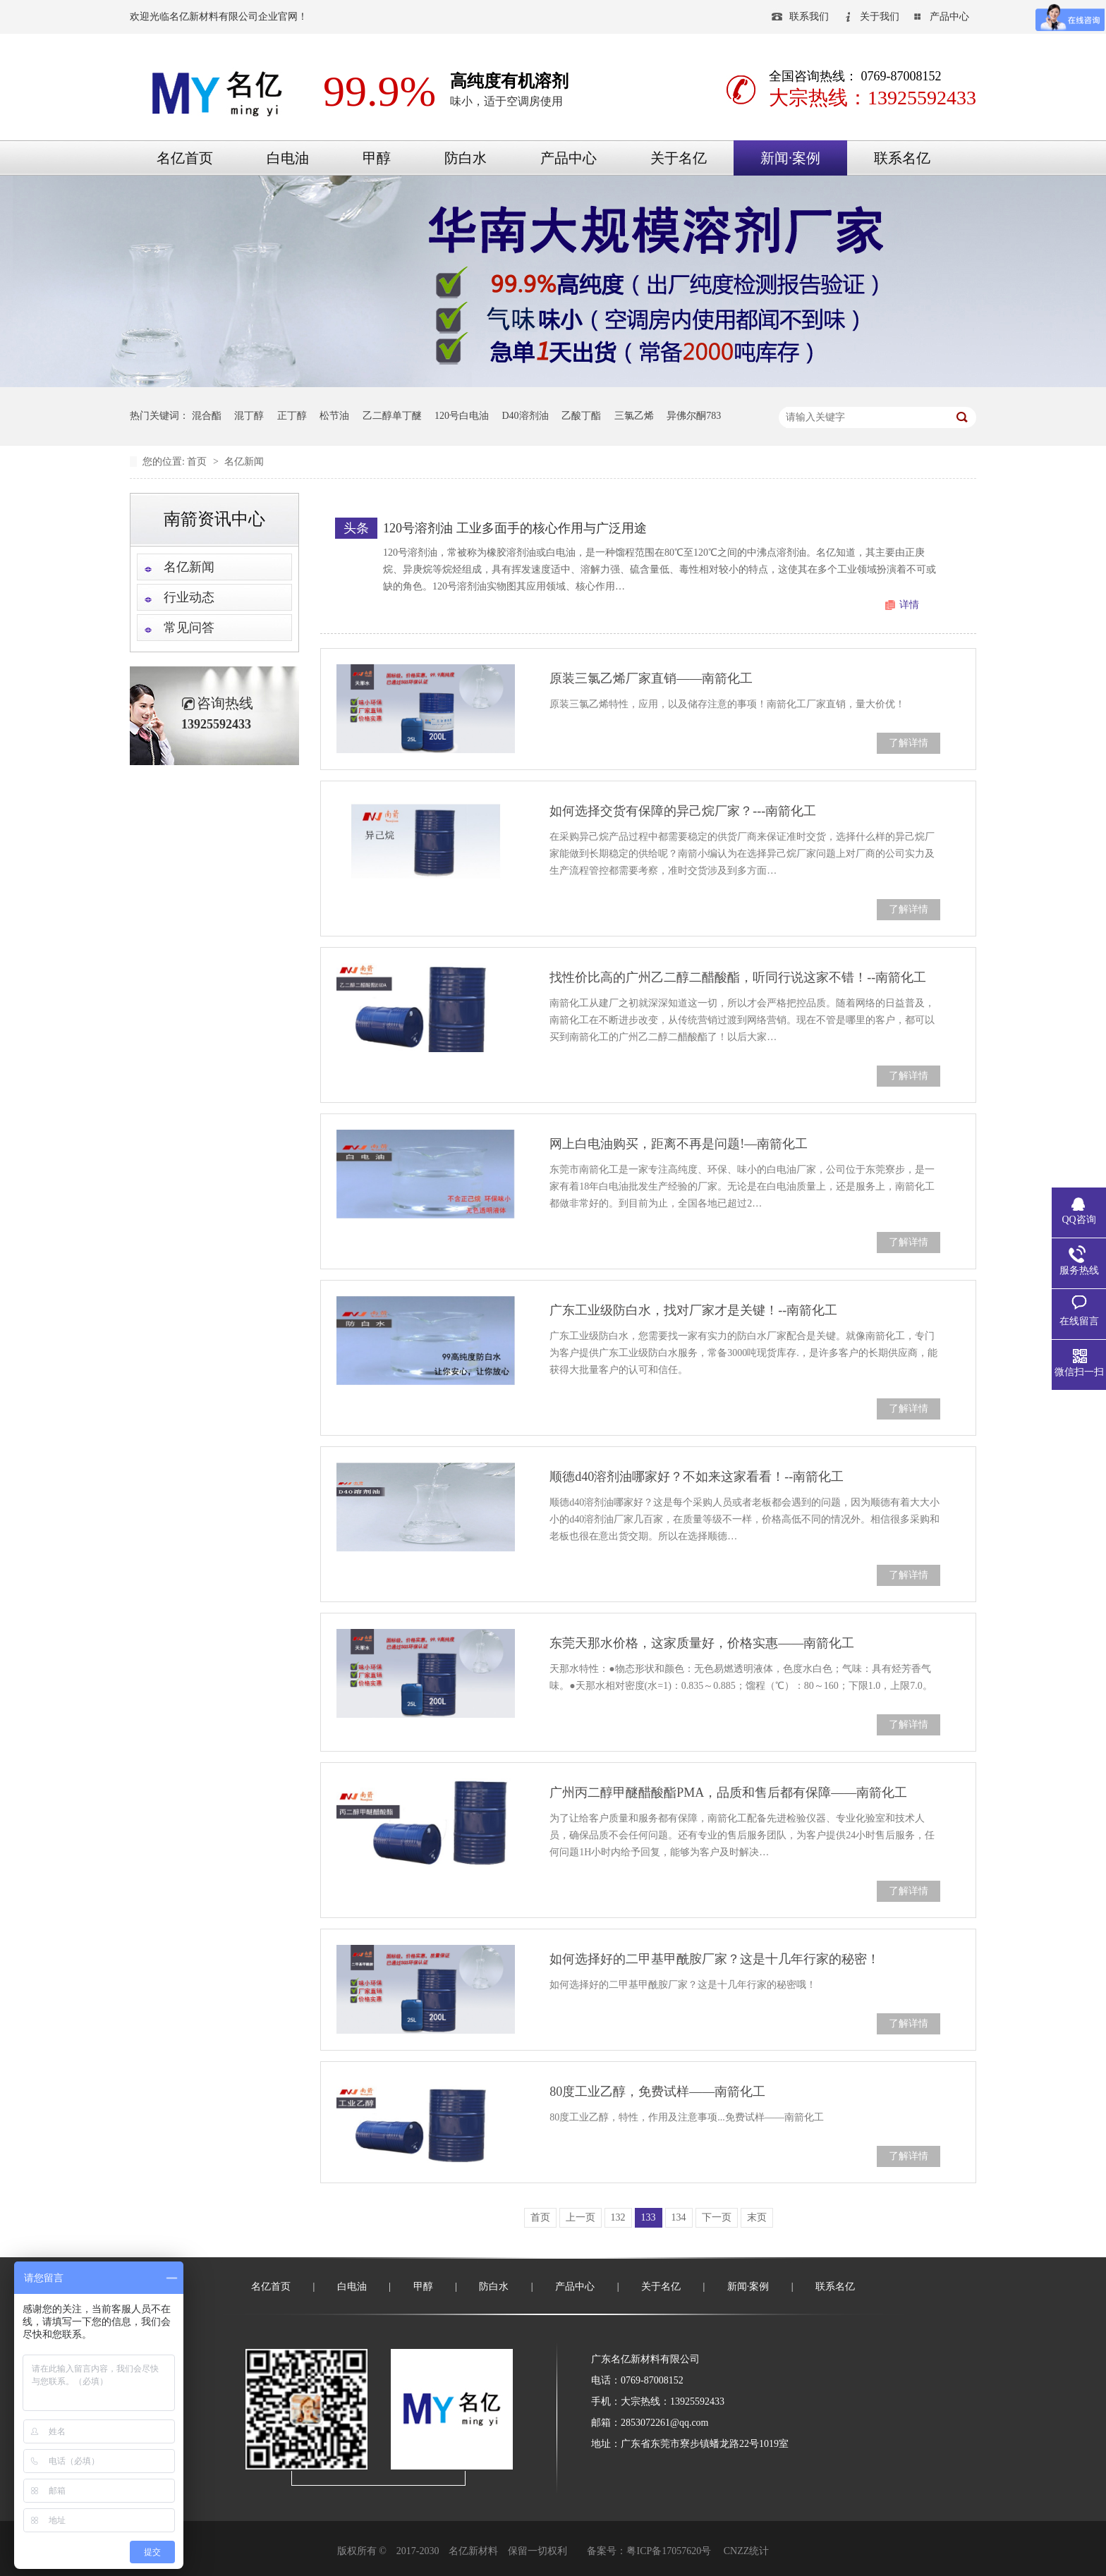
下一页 (716, 2217)
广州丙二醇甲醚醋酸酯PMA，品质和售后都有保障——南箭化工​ (728, 1793)
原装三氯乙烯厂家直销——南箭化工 (651, 678)
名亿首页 (185, 158)
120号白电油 (462, 415)
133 (648, 2217)
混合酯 (206, 415)
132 (618, 2217)
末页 (757, 2217)
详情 (909, 604)
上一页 (580, 2217)
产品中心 (949, 16)
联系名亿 (902, 158)
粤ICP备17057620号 (668, 2551)
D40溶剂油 (525, 415)
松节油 (334, 415)
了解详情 (908, 743)
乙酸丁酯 (581, 415)
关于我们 (879, 16)
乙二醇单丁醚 (392, 415)
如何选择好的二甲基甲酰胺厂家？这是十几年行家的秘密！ (714, 1959)
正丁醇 (292, 415)
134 (679, 2217)
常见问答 (189, 628)
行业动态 (189, 597)
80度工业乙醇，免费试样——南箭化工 (657, 2091)
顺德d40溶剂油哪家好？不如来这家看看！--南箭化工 (696, 1477)
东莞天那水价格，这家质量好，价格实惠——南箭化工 (701, 1643)
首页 (198, 461)
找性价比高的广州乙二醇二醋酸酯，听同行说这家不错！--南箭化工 (737, 977)
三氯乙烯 (634, 415)
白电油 (288, 158)
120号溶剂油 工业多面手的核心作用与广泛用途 (515, 528)
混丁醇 (249, 415)
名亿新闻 (244, 461)
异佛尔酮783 (694, 415)
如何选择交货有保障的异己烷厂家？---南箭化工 (682, 811)
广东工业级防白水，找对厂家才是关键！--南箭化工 (693, 1310)
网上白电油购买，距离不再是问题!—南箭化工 (678, 1144)
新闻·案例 (790, 158)
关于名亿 (678, 158)
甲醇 (377, 158)
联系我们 (809, 16)
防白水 (465, 158)
